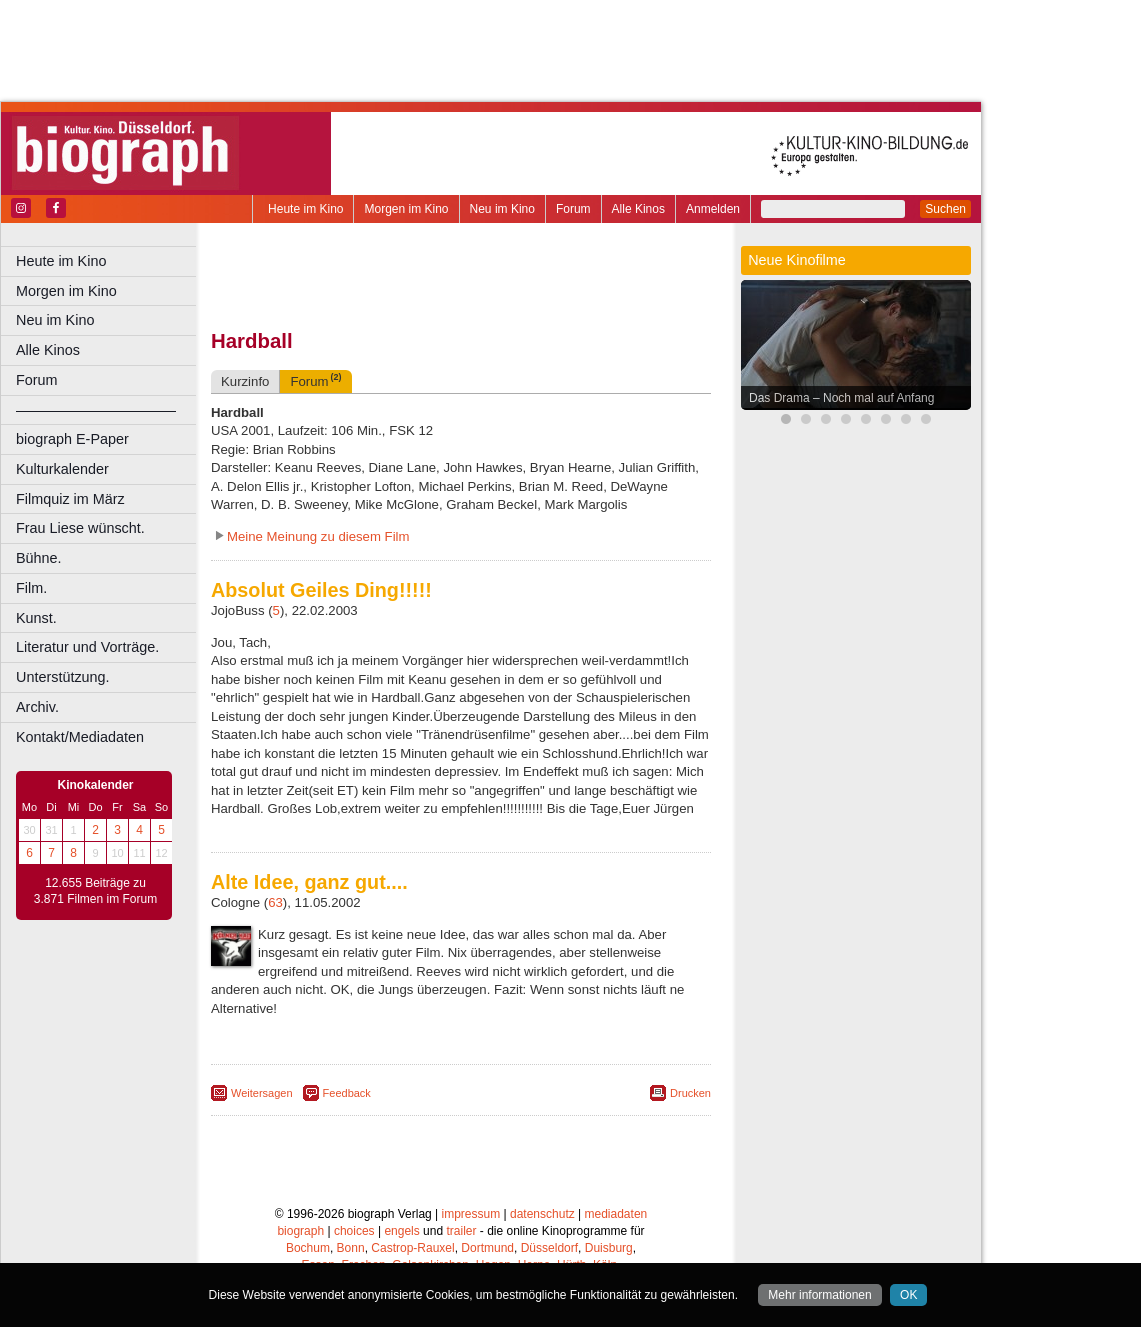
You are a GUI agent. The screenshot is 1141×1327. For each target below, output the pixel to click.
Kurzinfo (245, 381)
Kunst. (36, 618)
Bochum (308, 1248)
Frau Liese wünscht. (80, 528)
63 (275, 902)
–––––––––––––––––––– (96, 410)
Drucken (690, 1093)
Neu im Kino (502, 209)
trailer (461, 1231)
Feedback (347, 1093)
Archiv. (37, 707)
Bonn (351, 1248)
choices (354, 1231)
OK (908, 1295)
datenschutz (542, 1214)
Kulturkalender (62, 469)
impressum (471, 1214)
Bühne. (39, 558)
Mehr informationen (819, 1295)
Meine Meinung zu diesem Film (318, 536)
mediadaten (616, 1214)
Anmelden (713, 209)
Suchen (945, 209)
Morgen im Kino (406, 209)
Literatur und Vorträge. (87, 647)
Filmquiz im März (70, 499)
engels (401, 1231)
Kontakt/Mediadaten (80, 737)
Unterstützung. (63, 677)
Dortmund (487, 1248)
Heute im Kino (305, 209)
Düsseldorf (549, 1248)
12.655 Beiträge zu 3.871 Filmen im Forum (95, 891)
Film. (31, 588)
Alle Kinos (638, 209)
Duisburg (609, 1248)
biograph (300, 1231)
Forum (573, 209)
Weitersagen (262, 1093)
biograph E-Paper (72, 439)
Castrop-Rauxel (412, 1248)
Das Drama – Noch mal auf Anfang (841, 398)
